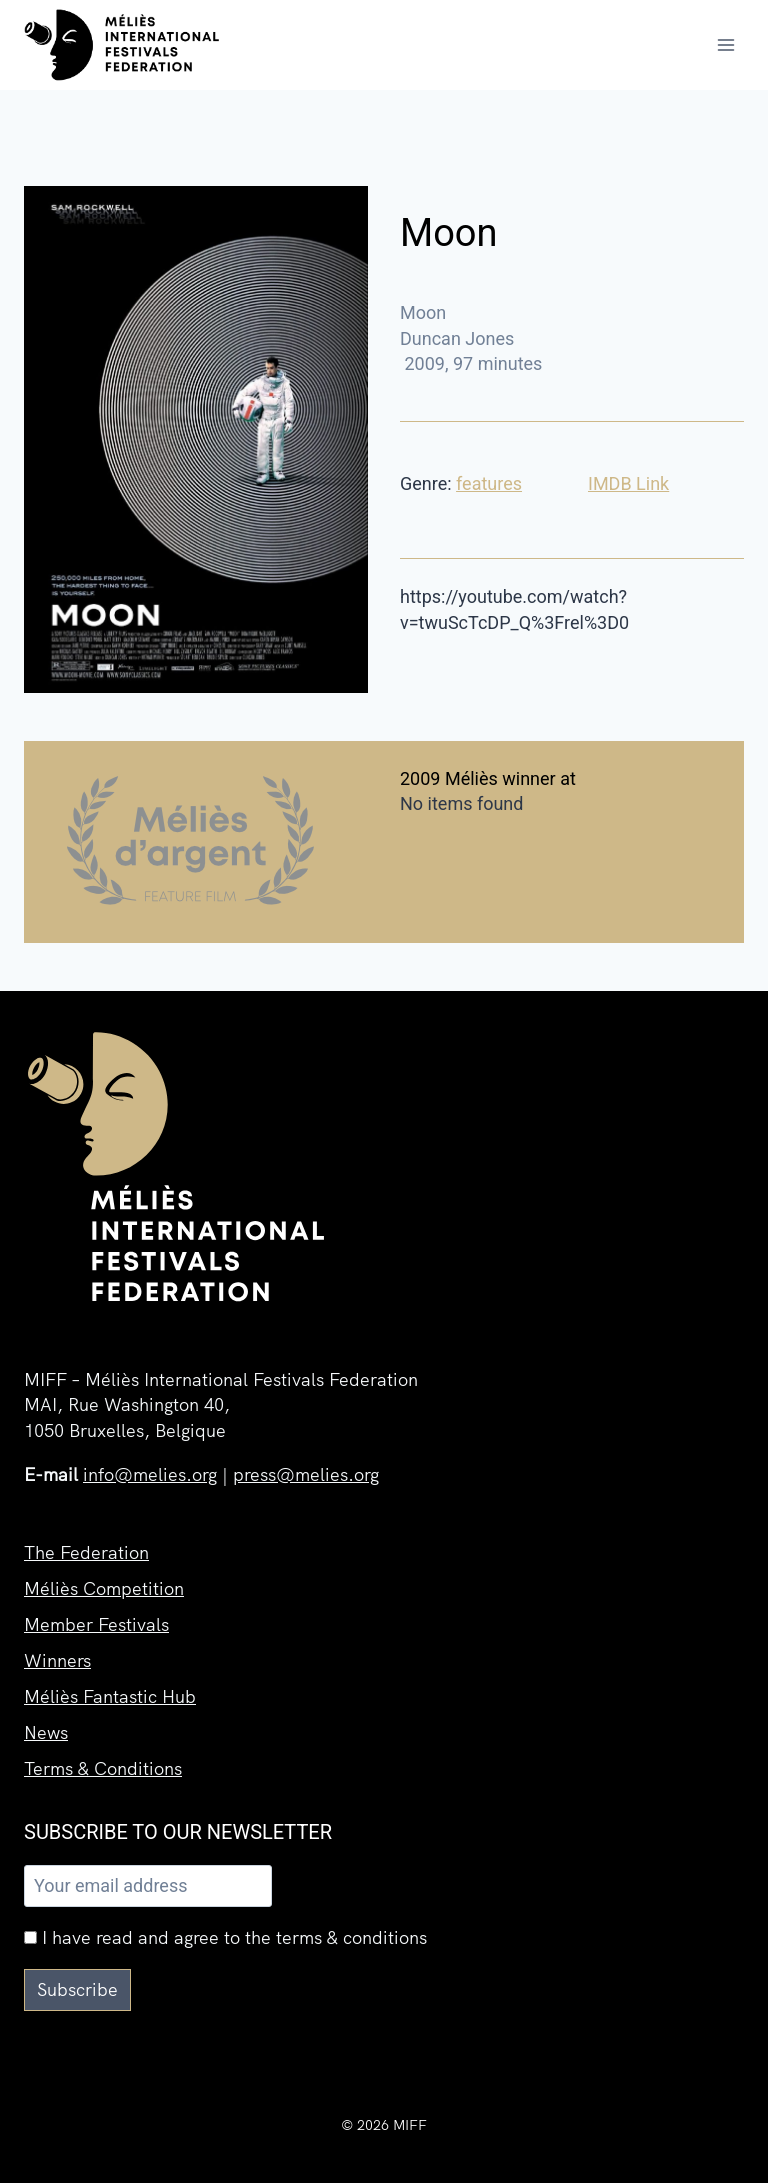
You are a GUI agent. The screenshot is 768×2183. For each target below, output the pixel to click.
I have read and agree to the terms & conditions (225, 1937)
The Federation (86, 1552)
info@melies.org (150, 1474)
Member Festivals (96, 1624)
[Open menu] (725, 44)
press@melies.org (306, 1474)
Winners (57, 1660)
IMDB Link (628, 483)
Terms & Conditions (103, 1768)
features (489, 483)
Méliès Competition (104, 1588)
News (46, 1732)
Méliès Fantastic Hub (110, 1696)
